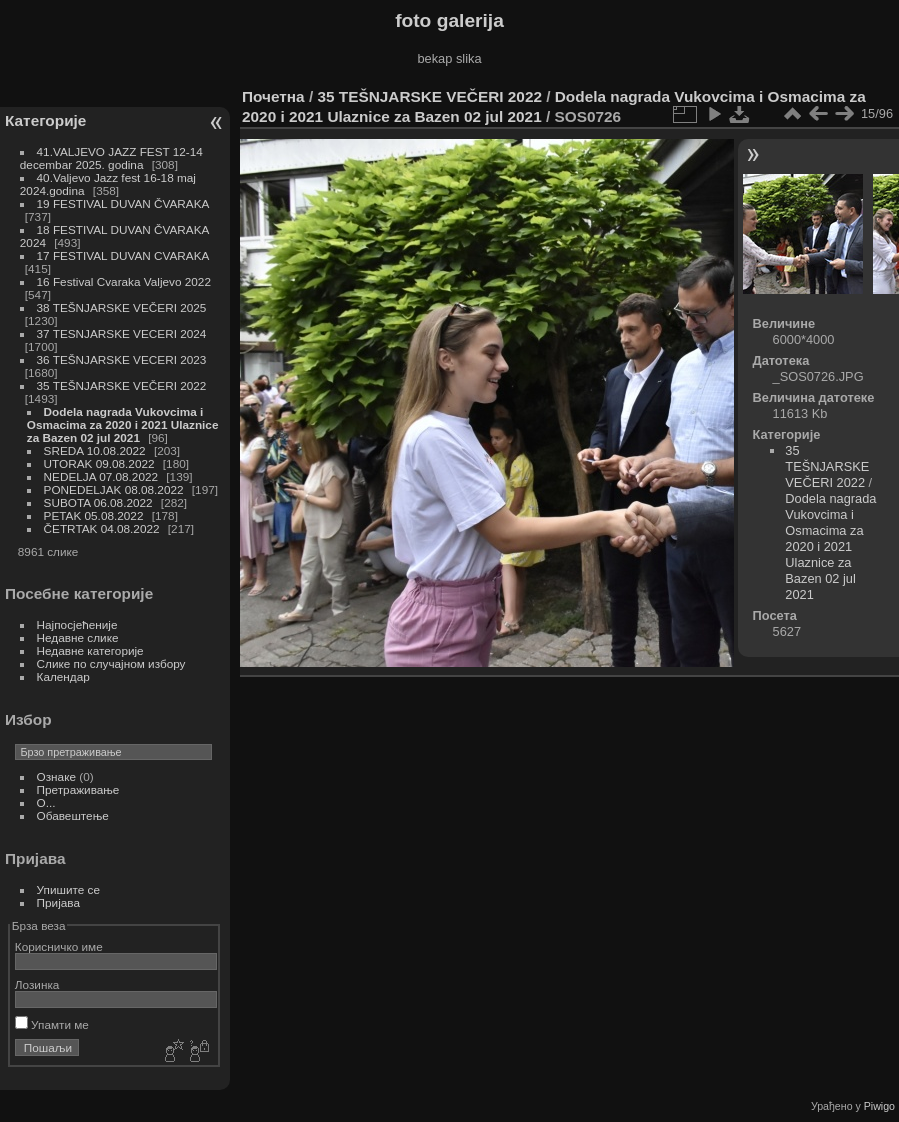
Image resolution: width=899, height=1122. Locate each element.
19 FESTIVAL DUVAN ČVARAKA (123, 203)
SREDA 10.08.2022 (95, 450)
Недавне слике (78, 637)
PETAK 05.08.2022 (94, 515)
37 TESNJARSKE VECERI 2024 (122, 333)
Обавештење (73, 815)
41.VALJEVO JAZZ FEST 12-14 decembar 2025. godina (111, 158)
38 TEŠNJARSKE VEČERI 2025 (122, 307)
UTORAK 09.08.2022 (99, 463)
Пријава (58, 902)
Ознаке (56, 776)
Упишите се (68, 889)
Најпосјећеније (77, 624)
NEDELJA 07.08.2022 (101, 476)
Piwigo (879, 1106)
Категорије (45, 120)
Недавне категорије (90, 650)
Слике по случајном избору (111, 663)
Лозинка (37, 984)
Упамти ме (52, 1024)
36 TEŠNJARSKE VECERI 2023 (122, 359)
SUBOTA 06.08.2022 (98, 502)
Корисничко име (59, 946)
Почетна (273, 96)
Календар (63, 676)
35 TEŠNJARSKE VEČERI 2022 (122, 385)
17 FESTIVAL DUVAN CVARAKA (123, 255)
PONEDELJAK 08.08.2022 (114, 489)
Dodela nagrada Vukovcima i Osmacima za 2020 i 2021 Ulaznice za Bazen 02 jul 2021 (123, 424)
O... (46, 802)
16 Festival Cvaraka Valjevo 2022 (124, 281)
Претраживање (78, 789)
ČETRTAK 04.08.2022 (102, 528)
